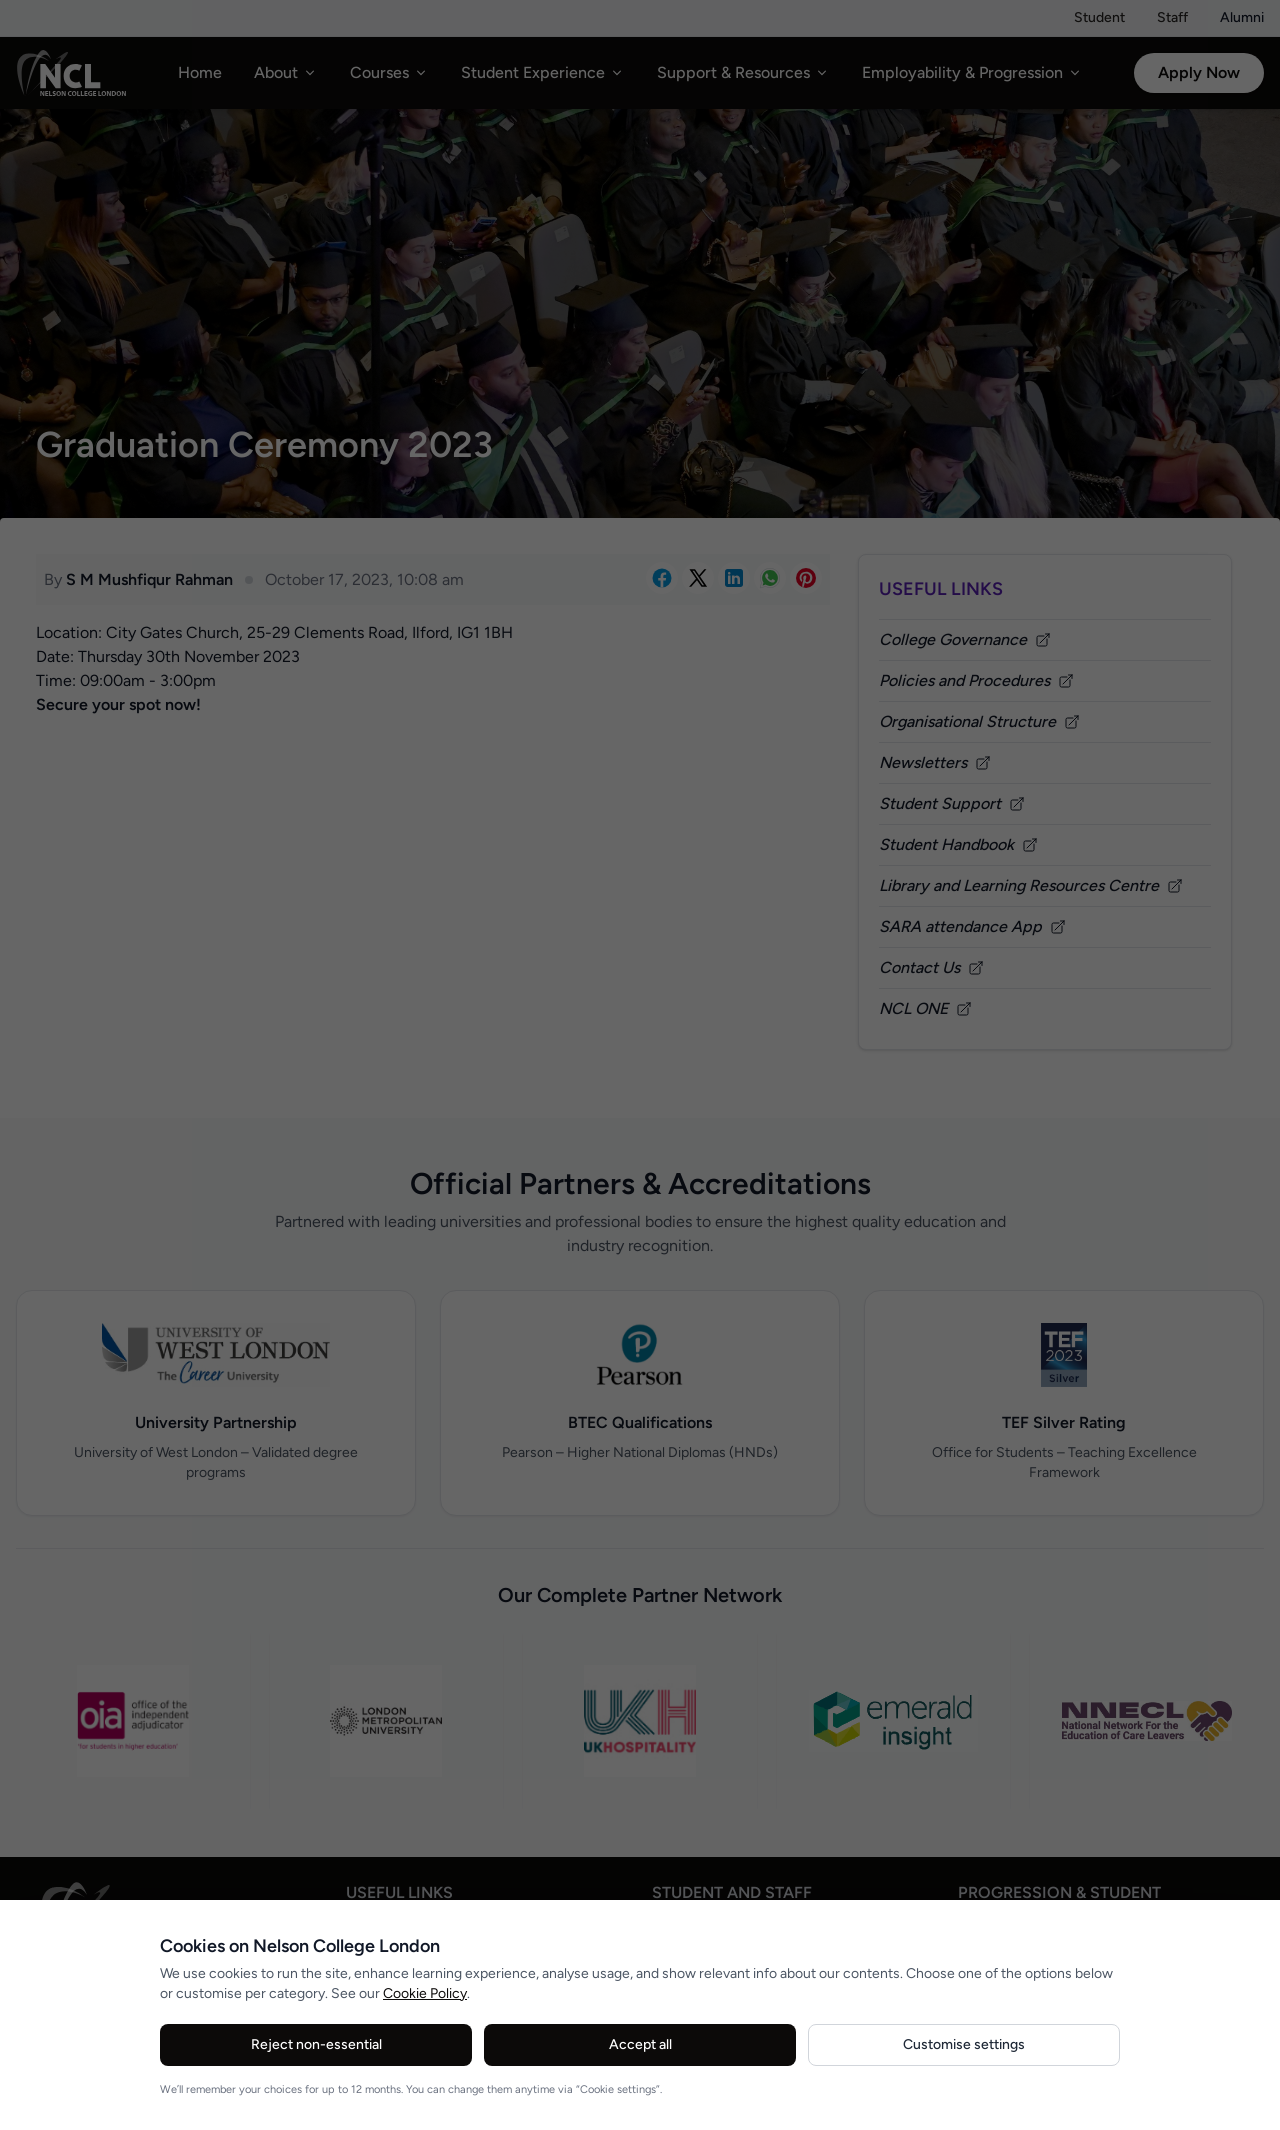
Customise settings (964, 2044)
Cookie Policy (425, 1993)
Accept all (640, 2044)
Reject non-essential (316, 2044)
